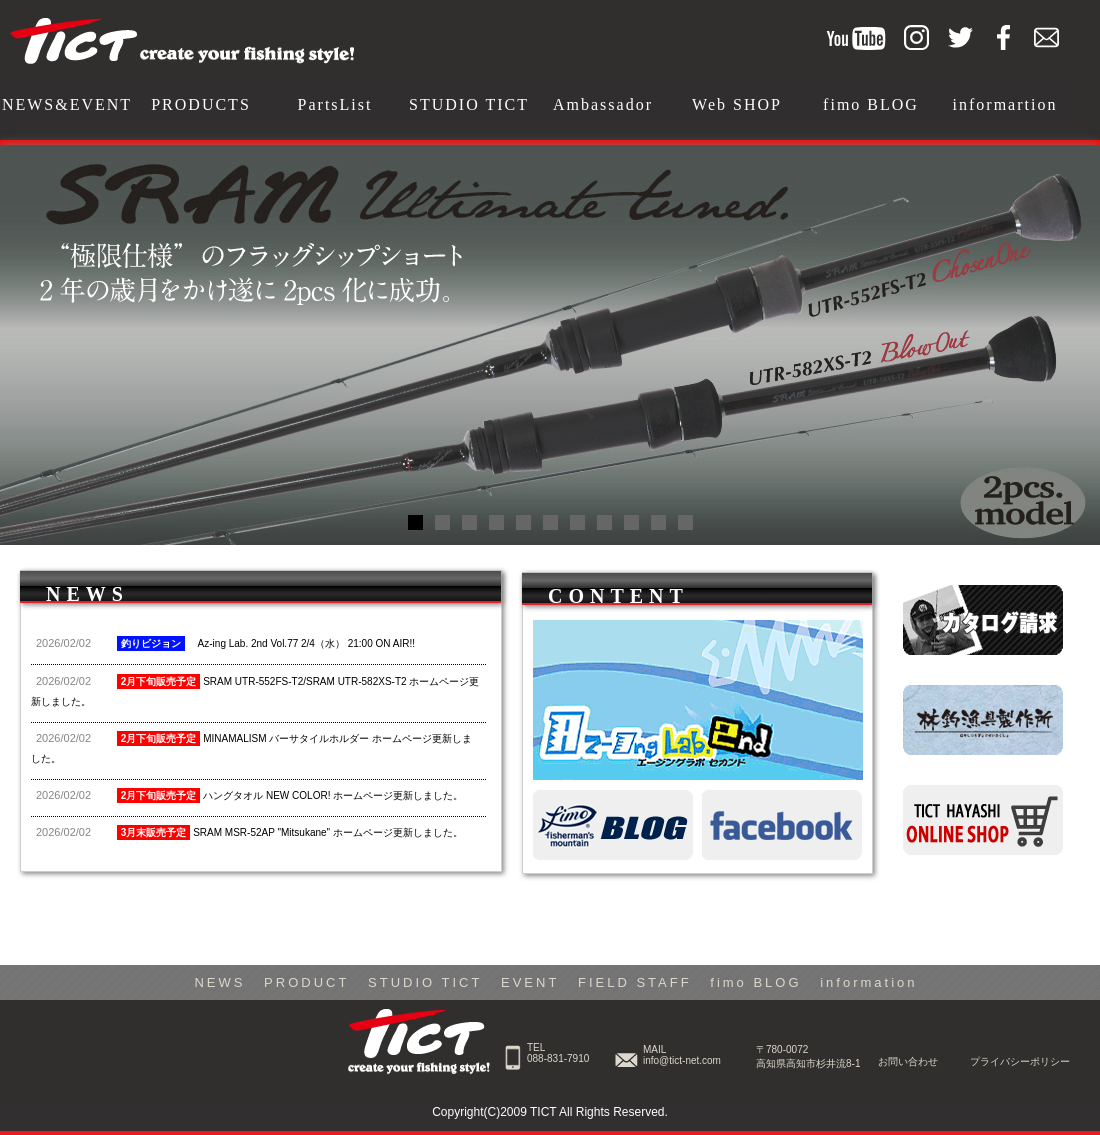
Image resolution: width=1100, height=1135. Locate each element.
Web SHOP (737, 104)
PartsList (335, 104)
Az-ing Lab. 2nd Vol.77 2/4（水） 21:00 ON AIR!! (225, 643)
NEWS (219, 982)
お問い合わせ (908, 1061)
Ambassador (603, 104)
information (868, 982)
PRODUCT (306, 982)
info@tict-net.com (682, 1060)
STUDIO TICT (469, 104)
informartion (1005, 104)
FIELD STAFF (635, 982)
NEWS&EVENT (67, 104)
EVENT (530, 982)
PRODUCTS (201, 104)
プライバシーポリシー (1020, 1061)
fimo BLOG (871, 104)
